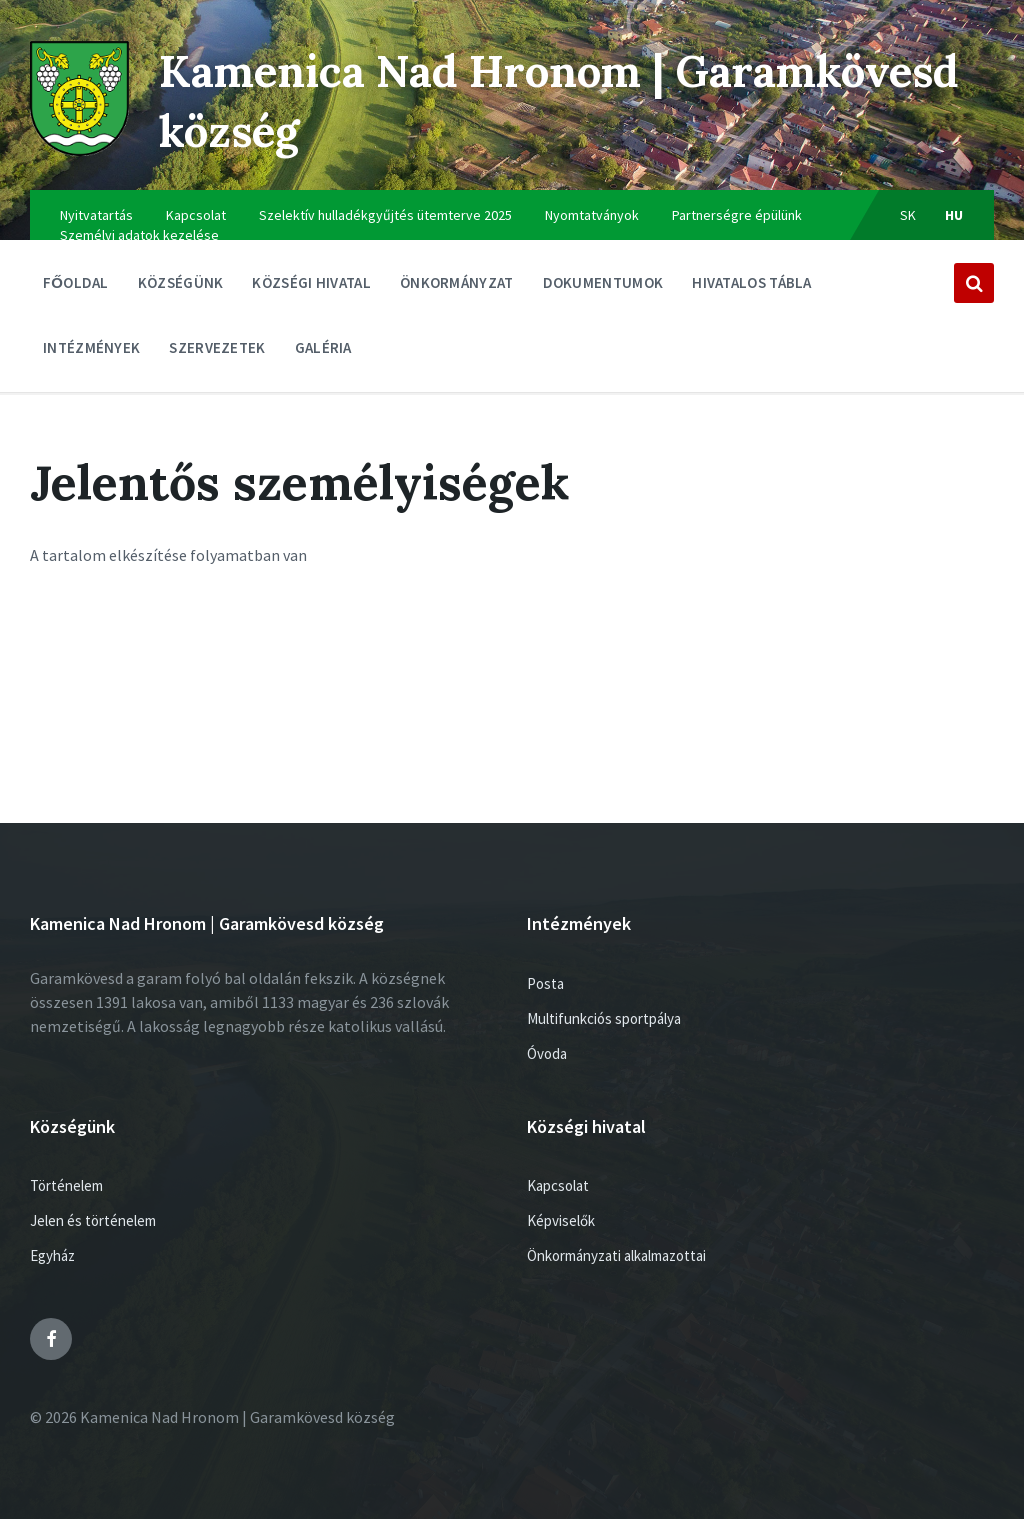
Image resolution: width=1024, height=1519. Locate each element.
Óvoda (547, 1053)
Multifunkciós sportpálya (604, 1018)
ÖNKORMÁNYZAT (457, 287)
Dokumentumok (603, 287)
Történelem (66, 1185)
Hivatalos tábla (752, 287)
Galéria (323, 347)
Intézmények (91, 352)
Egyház (52, 1255)
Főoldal (76, 282)
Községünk (181, 287)
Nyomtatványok (592, 215)
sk (908, 215)
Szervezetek (217, 352)
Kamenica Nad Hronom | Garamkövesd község (426, 99)
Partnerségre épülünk (737, 215)
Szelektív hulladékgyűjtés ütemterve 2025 (385, 215)
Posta (545, 983)
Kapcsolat (196, 215)
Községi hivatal (311, 287)
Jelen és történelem (93, 1220)
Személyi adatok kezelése (139, 235)
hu (954, 215)
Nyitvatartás (96, 215)
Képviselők (561, 1220)
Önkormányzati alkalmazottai (616, 1255)
